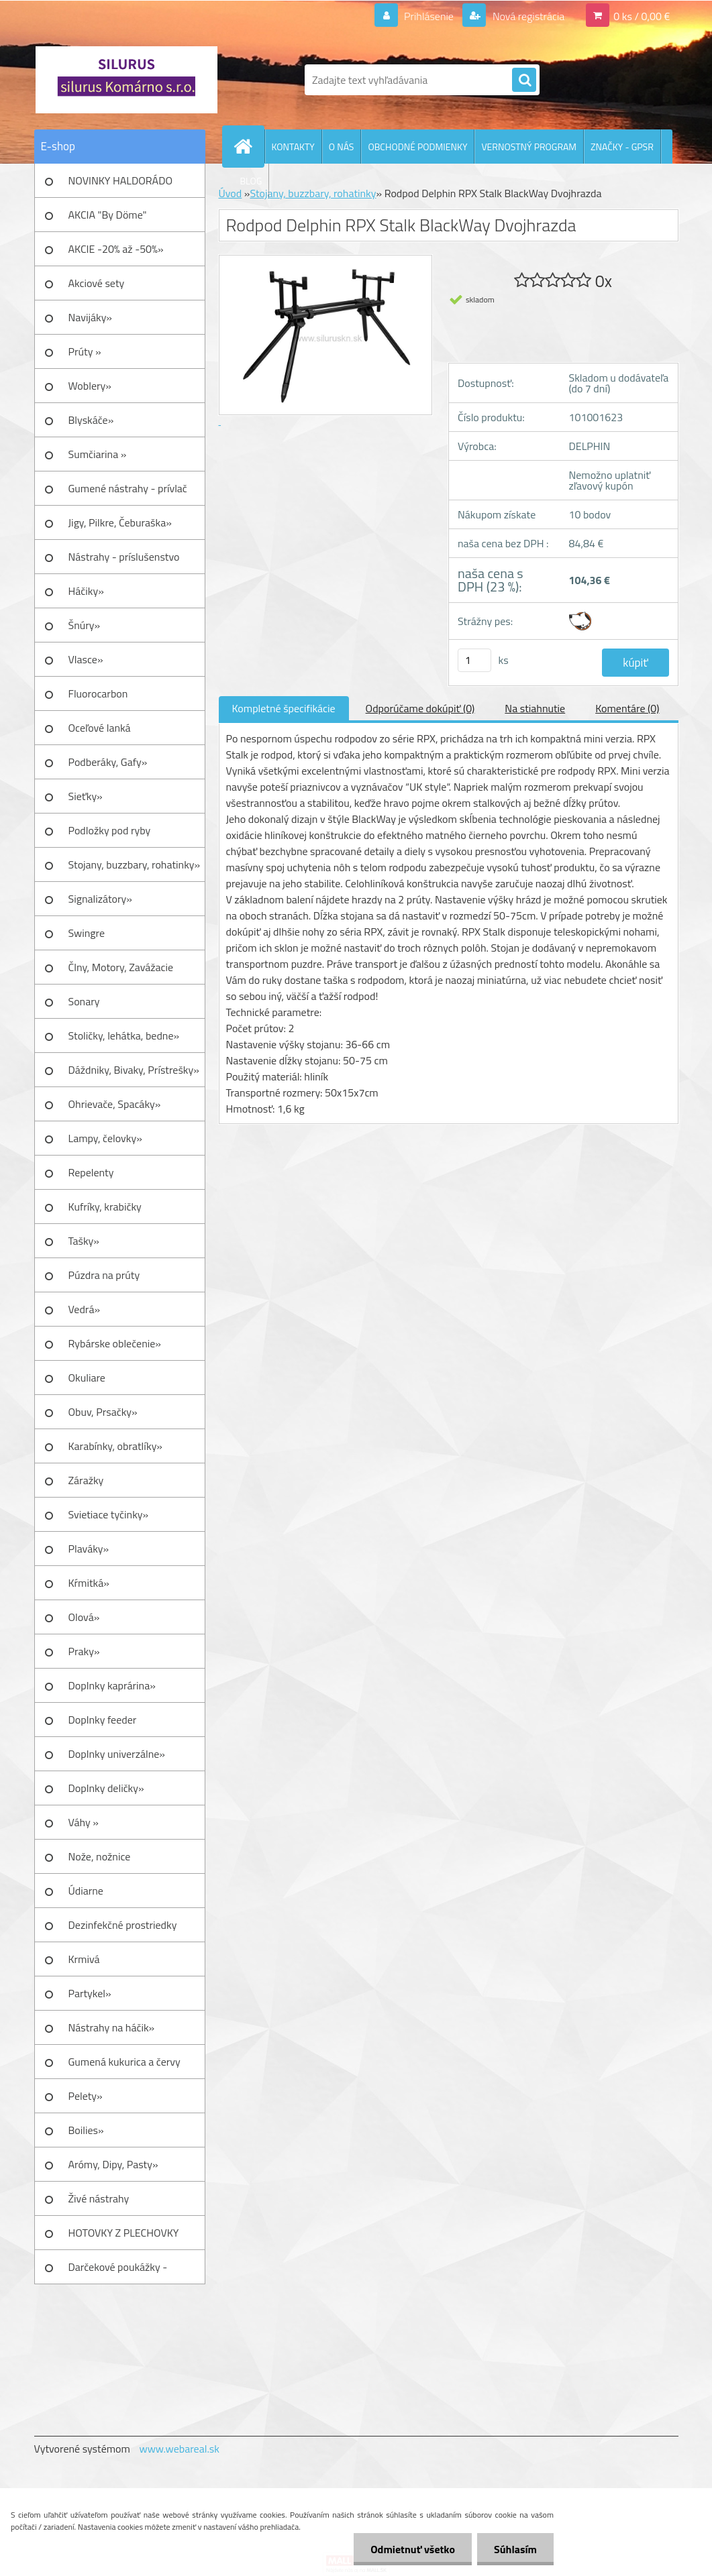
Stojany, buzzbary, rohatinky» (134, 864)
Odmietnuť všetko (412, 2549)
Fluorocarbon (98, 693)
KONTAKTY (293, 146)
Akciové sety (96, 283)
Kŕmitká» (88, 1583)
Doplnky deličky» (106, 1788)
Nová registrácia (527, 16)
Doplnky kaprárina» (112, 1685)
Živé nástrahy (99, 2198)
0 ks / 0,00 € (641, 16)
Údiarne (85, 1891)
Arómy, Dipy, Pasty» (113, 2164)
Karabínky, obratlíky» (115, 1446)
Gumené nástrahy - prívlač (127, 488)
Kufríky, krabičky (105, 1206)
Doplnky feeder (102, 1720)
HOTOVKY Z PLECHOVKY (123, 2233)
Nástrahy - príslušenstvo (124, 557)
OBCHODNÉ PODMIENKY (417, 146)
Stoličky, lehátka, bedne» (124, 1035)
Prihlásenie (429, 16)
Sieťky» (85, 796)
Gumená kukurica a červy (124, 2062)
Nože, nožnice (99, 1856)
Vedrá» (84, 1309)
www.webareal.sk (179, 2449)
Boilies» (86, 2130)
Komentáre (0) (627, 708)
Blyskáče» (91, 420)
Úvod (230, 193)
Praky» (84, 1651)
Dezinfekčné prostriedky (122, 1925)
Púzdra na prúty (104, 1275)
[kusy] (474, 660)
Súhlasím (515, 2549)
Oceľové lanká (99, 728)
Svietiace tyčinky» (108, 1514)
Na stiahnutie (535, 708)
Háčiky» (86, 591)
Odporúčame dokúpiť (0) (420, 708)
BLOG (251, 181)
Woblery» (89, 386)
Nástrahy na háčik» (111, 2027)
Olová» (84, 1617)
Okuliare (86, 1377)
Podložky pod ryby (109, 830)
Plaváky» (88, 1549)
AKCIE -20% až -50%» (116, 249)
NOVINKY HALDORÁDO (120, 180)
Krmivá (84, 1959)
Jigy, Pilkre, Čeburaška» (120, 522)
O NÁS (341, 146)
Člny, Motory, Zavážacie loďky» (121, 972)
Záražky (86, 1480)
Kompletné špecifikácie (284, 708)
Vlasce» (85, 659)
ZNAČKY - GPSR (622, 146)
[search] (524, 80)
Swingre (86, 933)
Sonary (84, 1001)
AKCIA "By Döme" (107, 215)
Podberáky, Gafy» (108, 762)
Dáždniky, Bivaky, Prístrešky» (133, 1070)
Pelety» (85, 2096)
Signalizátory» (100, 899)
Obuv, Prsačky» (103, 1412)
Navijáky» (90, 317)
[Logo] (126, 79)
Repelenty (91, 1172)
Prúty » (84, 351)
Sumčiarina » (97, 454)
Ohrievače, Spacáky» (114, 1104)
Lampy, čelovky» (105, 1138)
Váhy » (83, 1822)
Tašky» (83, 1241)
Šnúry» (84, 625)
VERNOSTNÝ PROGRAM (528, 146)
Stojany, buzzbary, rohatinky (313, 193)
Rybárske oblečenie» (114, 1343)
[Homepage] (249, 146)
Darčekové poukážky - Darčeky (118, 2271)
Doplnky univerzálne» (116, 1754)
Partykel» (89, 1993)
